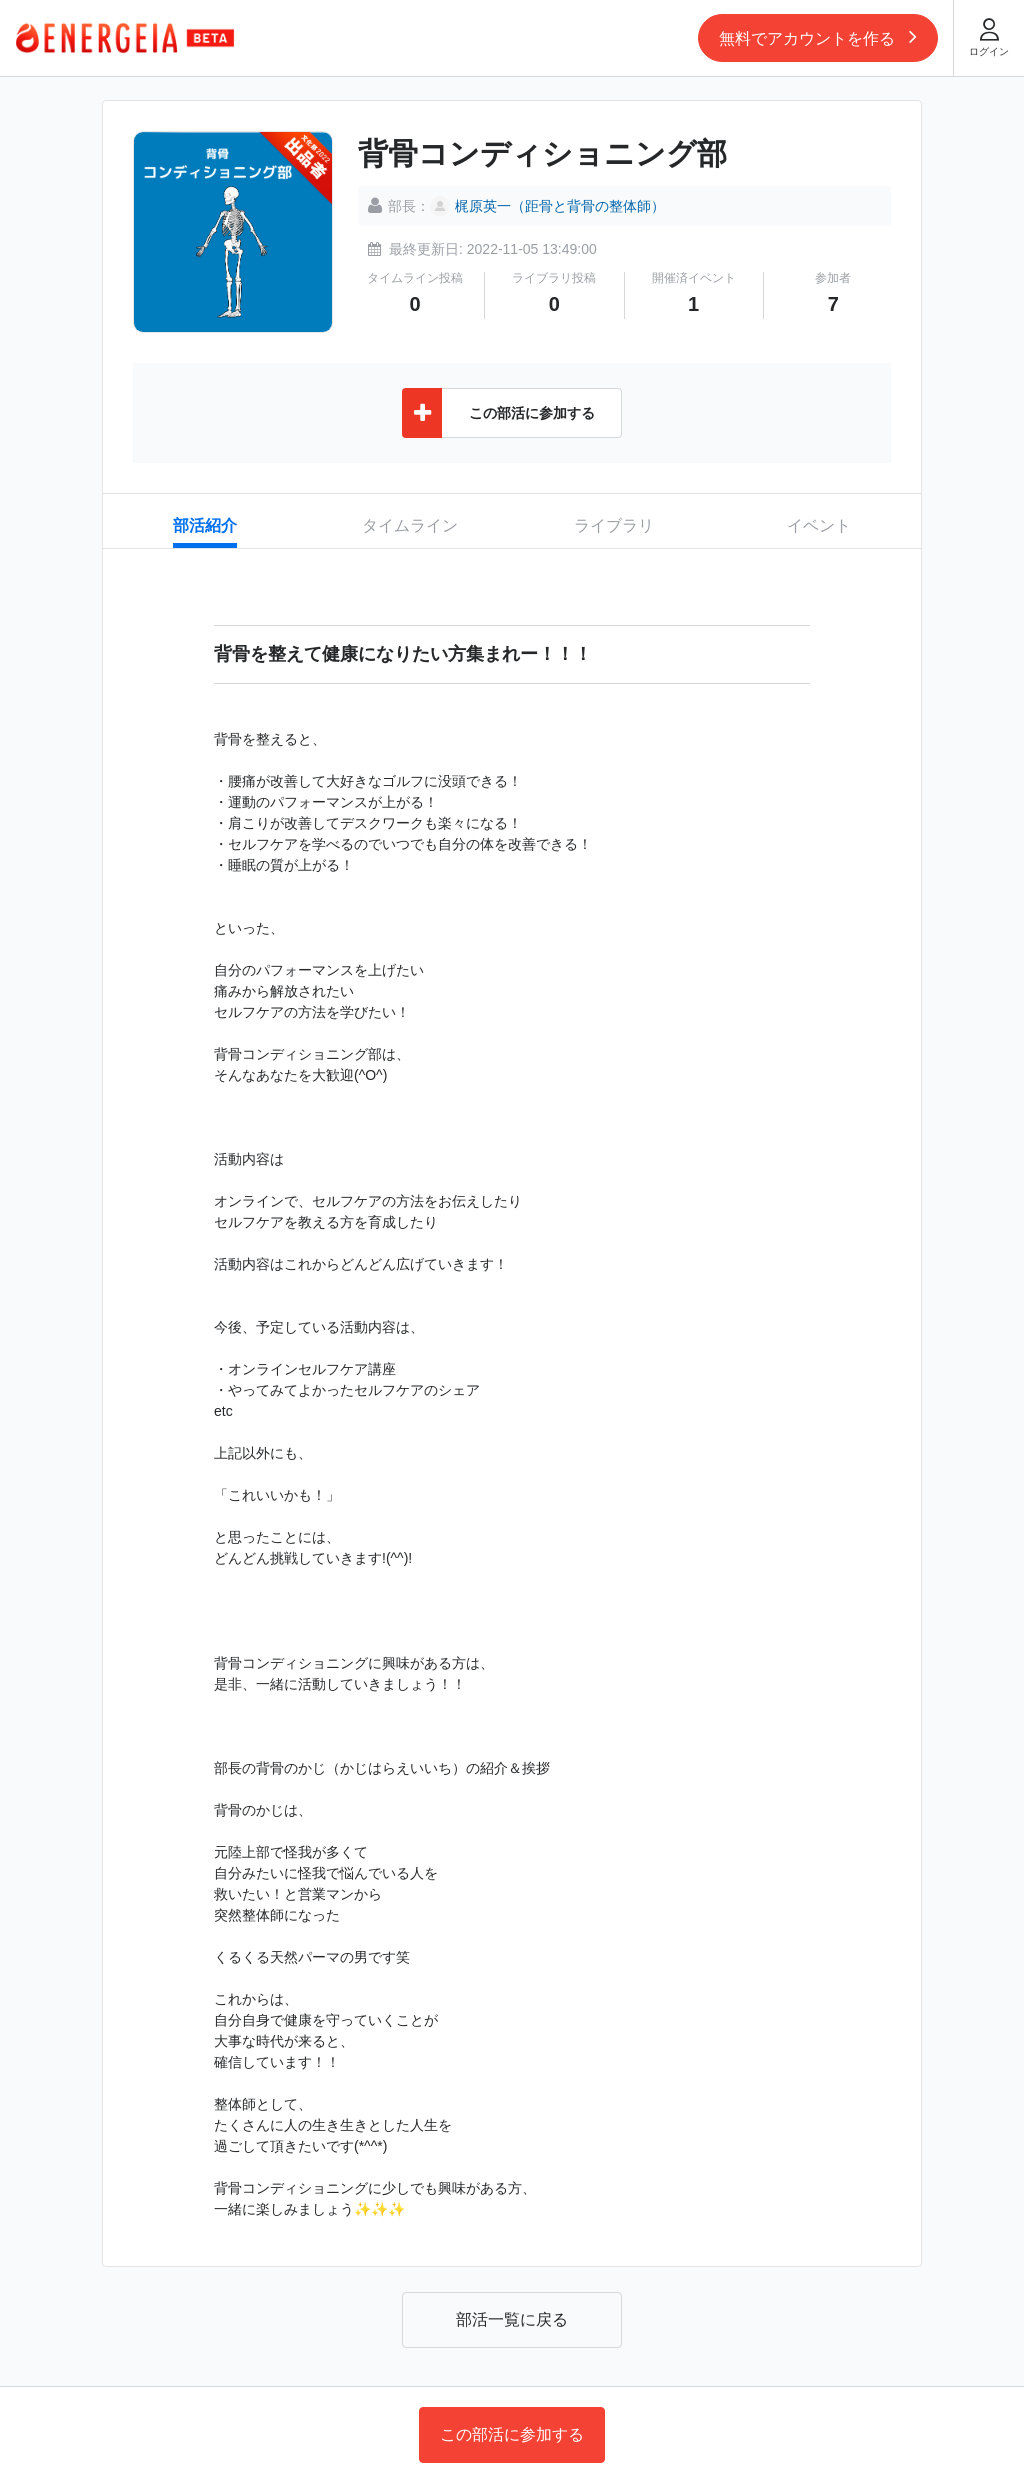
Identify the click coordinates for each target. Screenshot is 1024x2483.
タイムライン (410, 525)
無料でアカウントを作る (818, 36)
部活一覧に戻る (512, 2319)
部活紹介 (205, 525)
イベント (819, 525)
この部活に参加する (512, 2434)
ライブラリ (614, 525)
